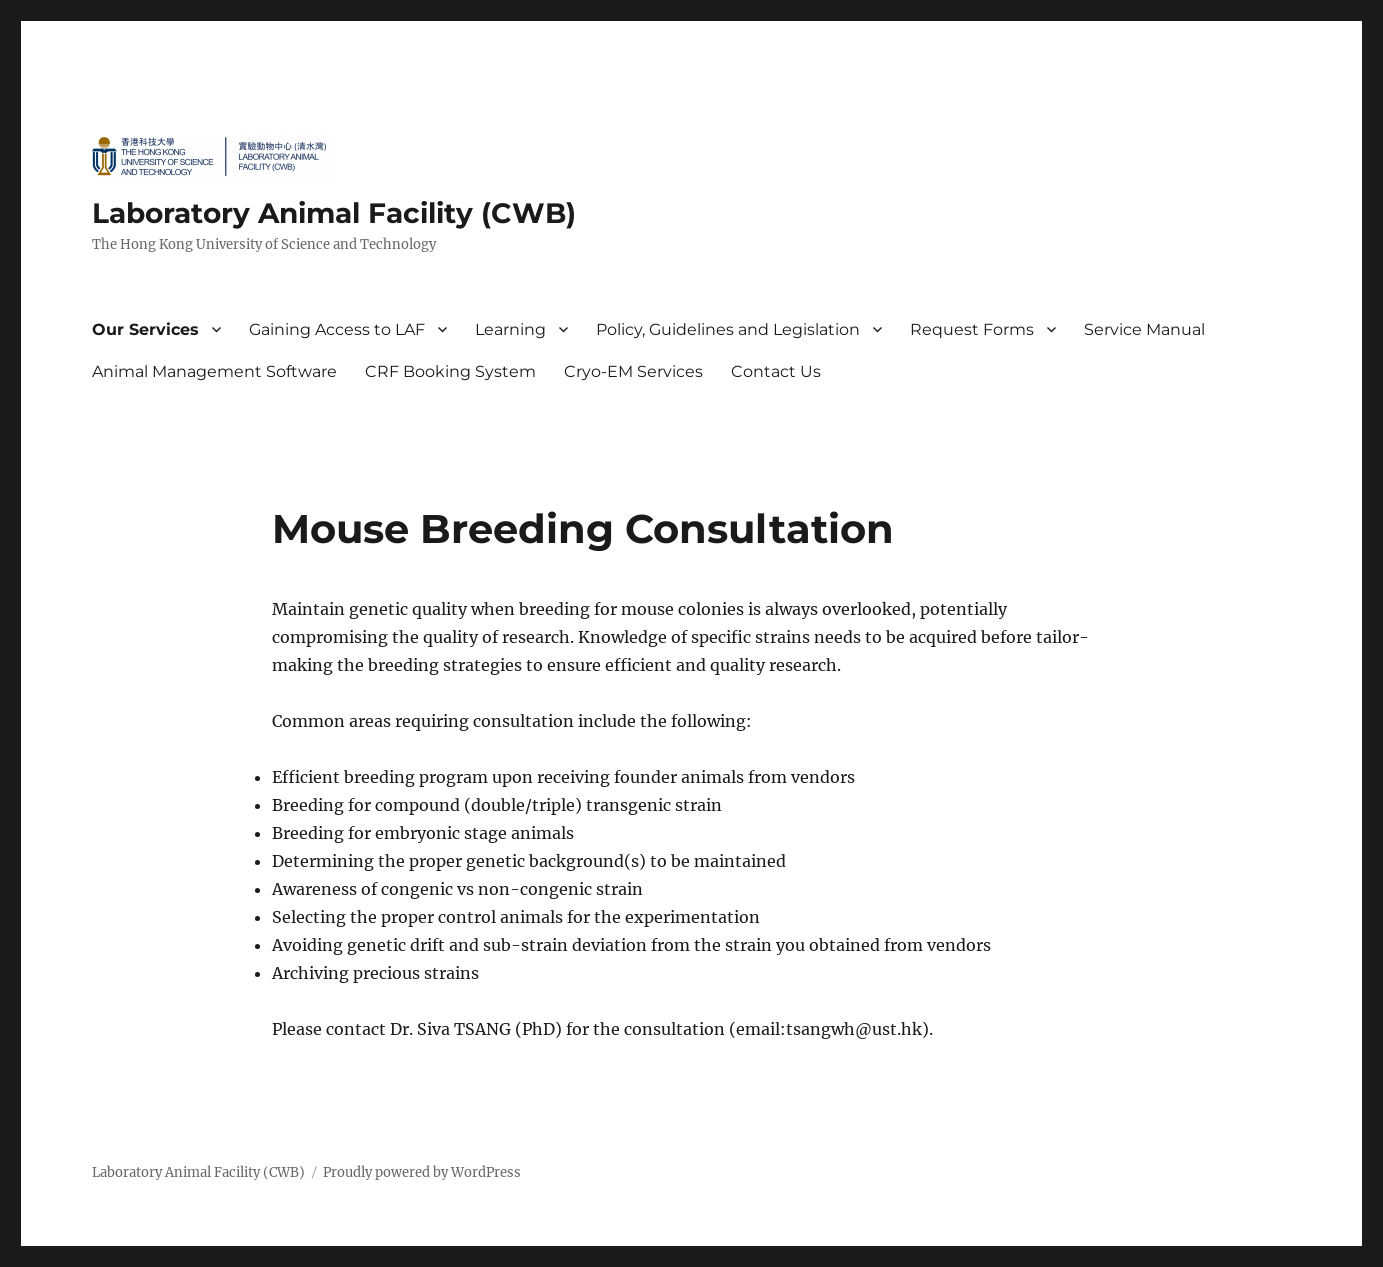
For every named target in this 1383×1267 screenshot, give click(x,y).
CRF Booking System (450, 371)
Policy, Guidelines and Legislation (728, 329)
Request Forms (972, 329)
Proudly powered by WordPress (422, 1172)
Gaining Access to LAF (337, 329)
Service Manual (1144, 329)
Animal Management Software (214, 371)
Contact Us (776, 371)
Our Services (145, 329)
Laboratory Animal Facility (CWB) (334, 213)
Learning (510, 329)
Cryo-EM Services (633, 371)
